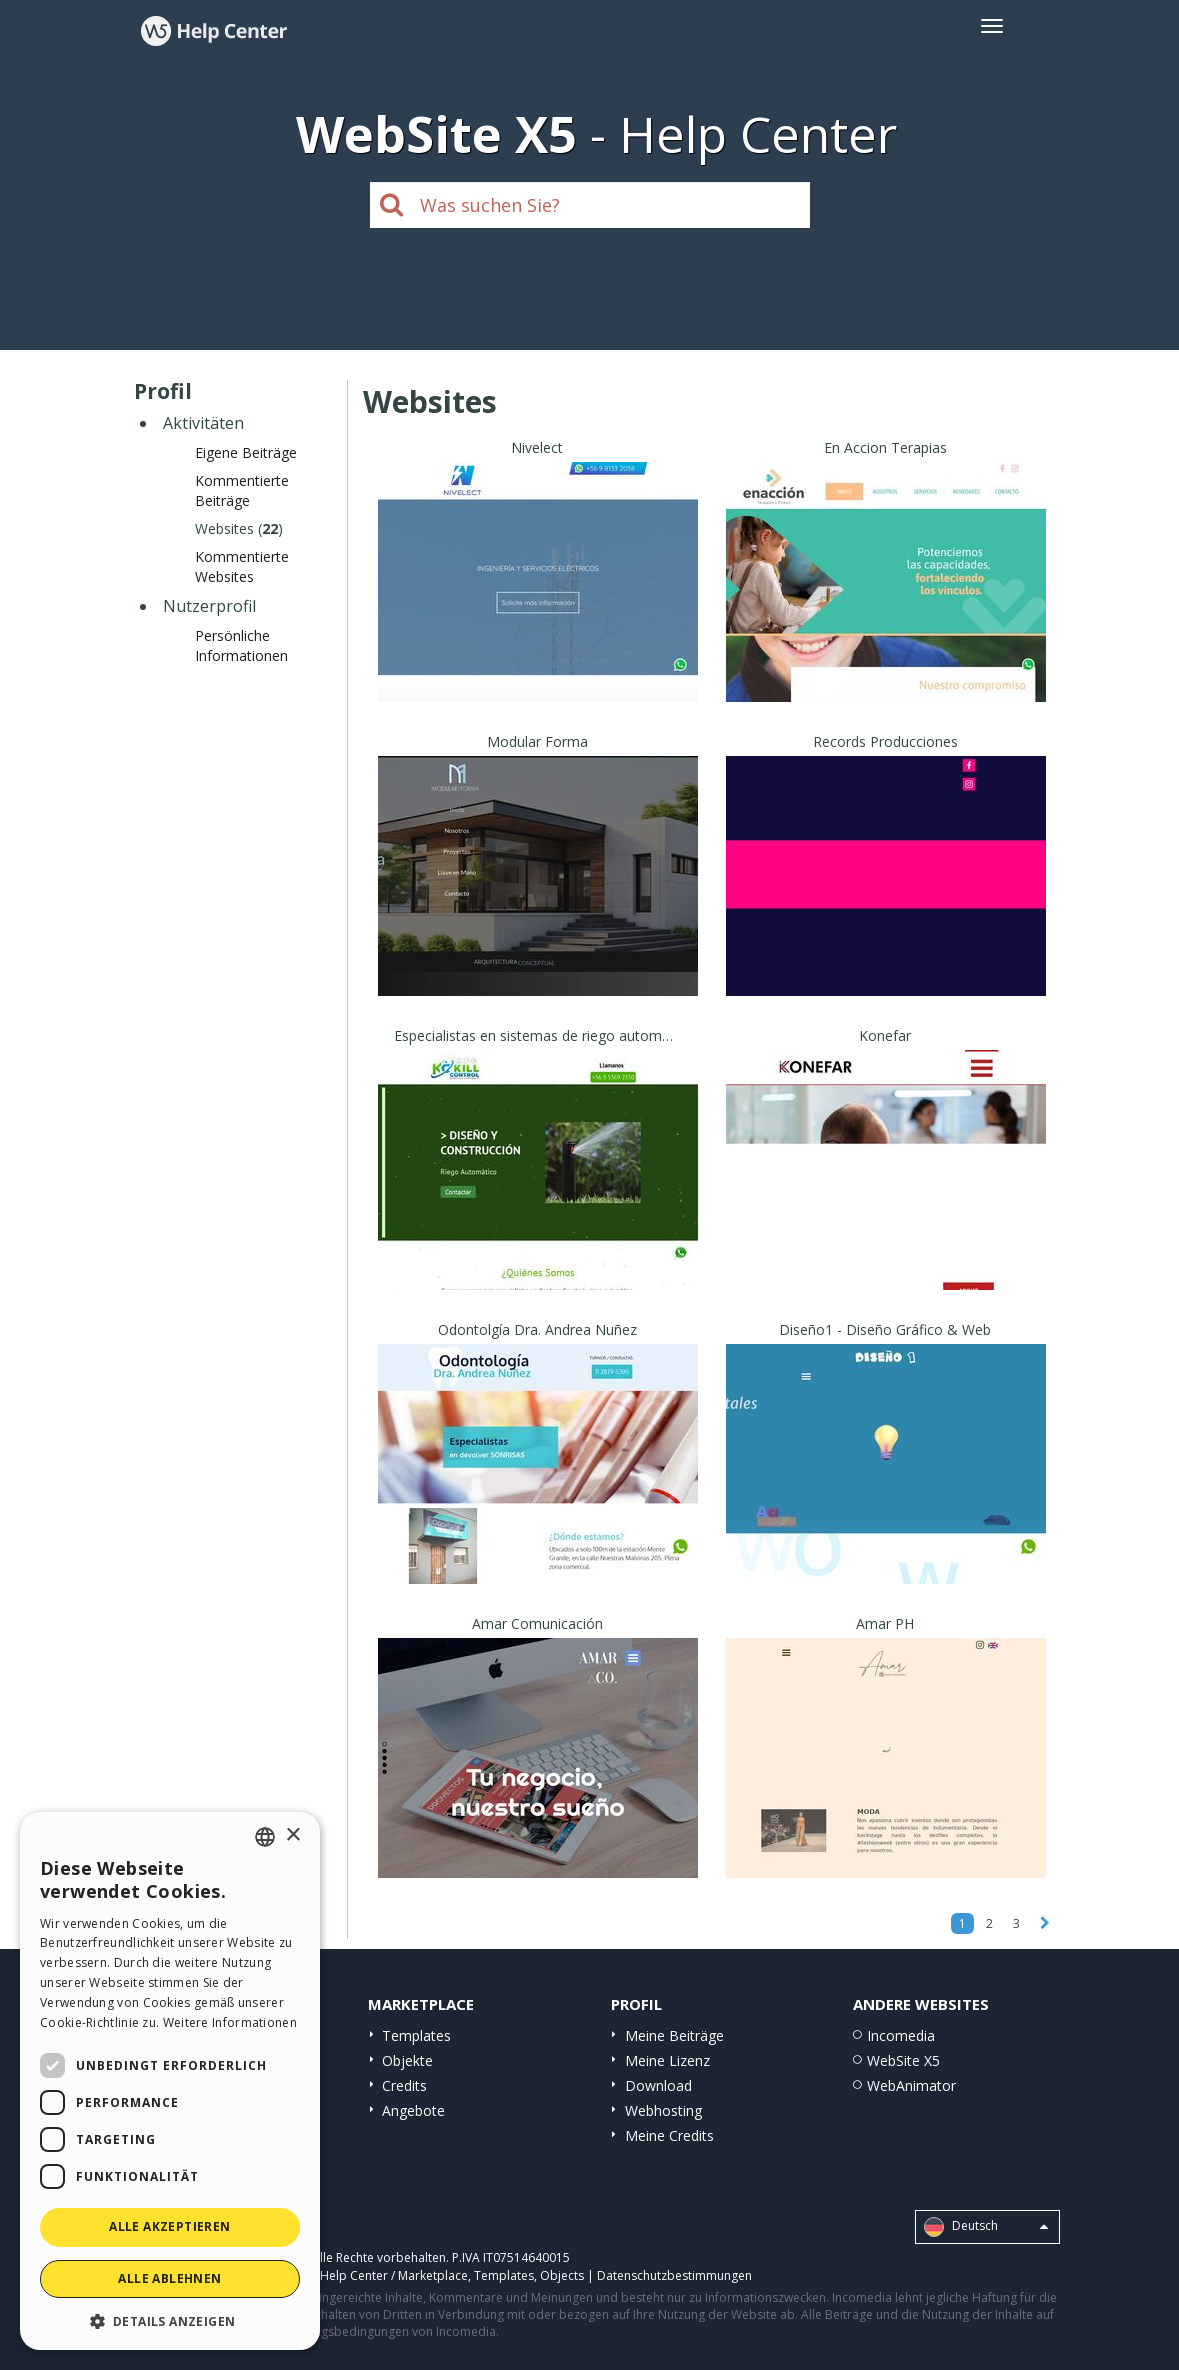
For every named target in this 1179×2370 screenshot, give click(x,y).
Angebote (413, 2110)
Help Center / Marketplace (394, 2275)
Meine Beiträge (674, 2035)
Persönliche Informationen (241, 645)
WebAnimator (911, 2085)
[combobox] (265, 1837)
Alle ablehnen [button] (169, 2278)
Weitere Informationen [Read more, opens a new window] (230, 2022)
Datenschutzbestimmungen (674, 2275)
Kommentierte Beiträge (242, 490)
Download (658, 2085)
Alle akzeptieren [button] (169, 2226)
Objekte (407, 2060)
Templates (416, 2035)
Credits (404, 2085)
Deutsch (986, 2227)
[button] (170, 2320)
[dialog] (170, 2081)
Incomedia (901, 2035)
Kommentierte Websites (242, 566)
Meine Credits (669, 2135)
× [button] (292, 1835)
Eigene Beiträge (246, 452)
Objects (562, 2275)
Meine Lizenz (667, 2060)
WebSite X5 (903, 2060)
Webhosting (663, 2110)
